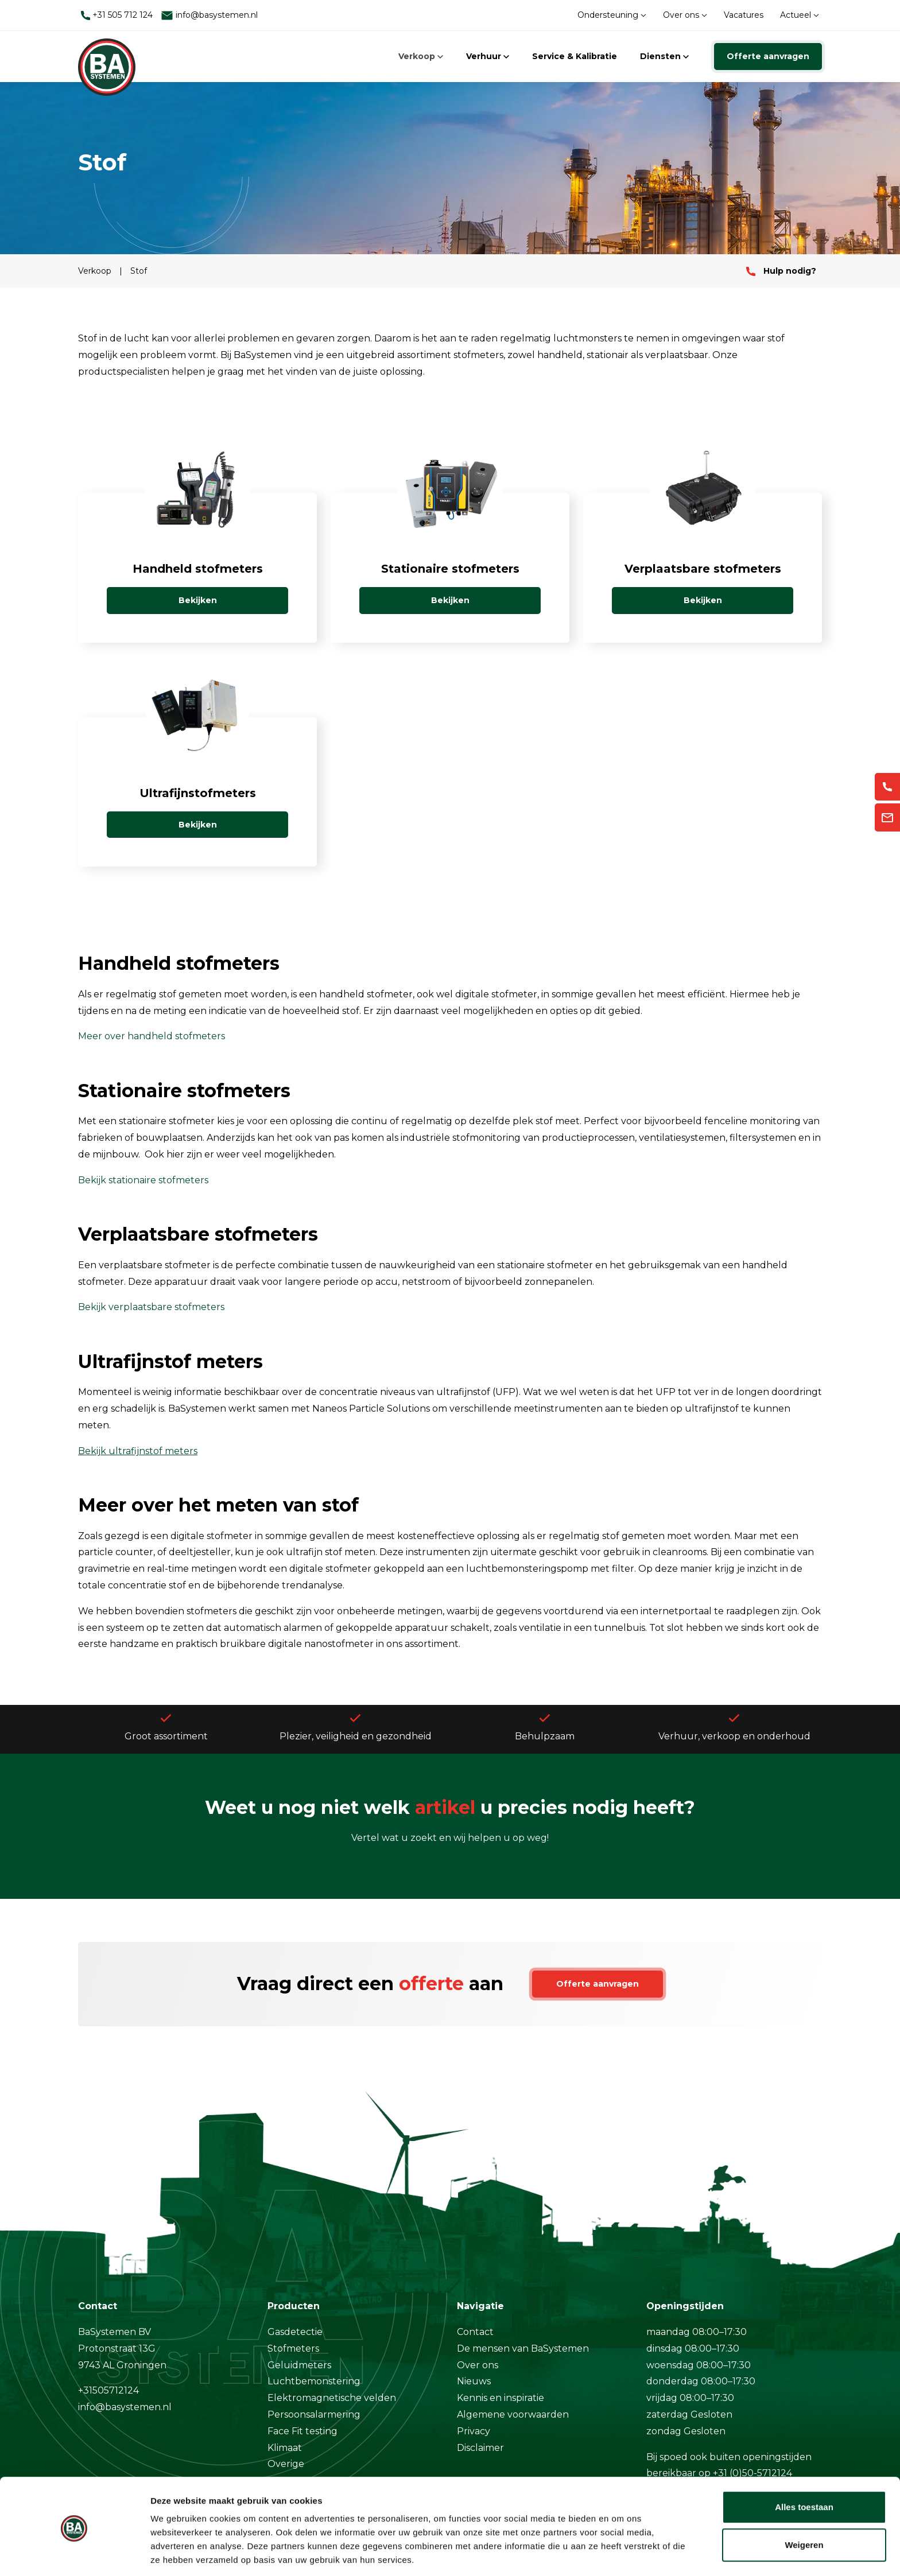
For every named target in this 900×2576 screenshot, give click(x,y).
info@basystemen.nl (209, 15)
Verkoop (420, 56)
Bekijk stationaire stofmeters (143, 1180)
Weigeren (804, 2506)
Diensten (664, 56)
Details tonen (177, 2553)
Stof (138, 271)
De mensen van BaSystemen (523, 2348)
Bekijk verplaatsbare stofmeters (151, 1306)
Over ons (685, 15)
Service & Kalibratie (574, 56)
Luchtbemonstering (313, 2381)
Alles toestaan (804, 2469)
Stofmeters (293, 2348)
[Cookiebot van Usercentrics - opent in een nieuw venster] (74, 2553)
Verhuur (487, 56)
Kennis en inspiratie (500, 2397)
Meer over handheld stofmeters (151, 1036)
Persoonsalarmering (313, 2414)
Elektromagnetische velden (331, 2397)
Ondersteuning (611, 15)
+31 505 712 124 (117, 15)
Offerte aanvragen (768, 56)
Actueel (799, 15)
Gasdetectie (295, 2331)
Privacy (473, 2431)
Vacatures (743, 15)
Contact (475, 2331)
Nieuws (474, 2381)
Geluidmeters (299, 2365)
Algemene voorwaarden (513, 2414)
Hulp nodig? (781, 271)
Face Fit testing (302, 2431)
